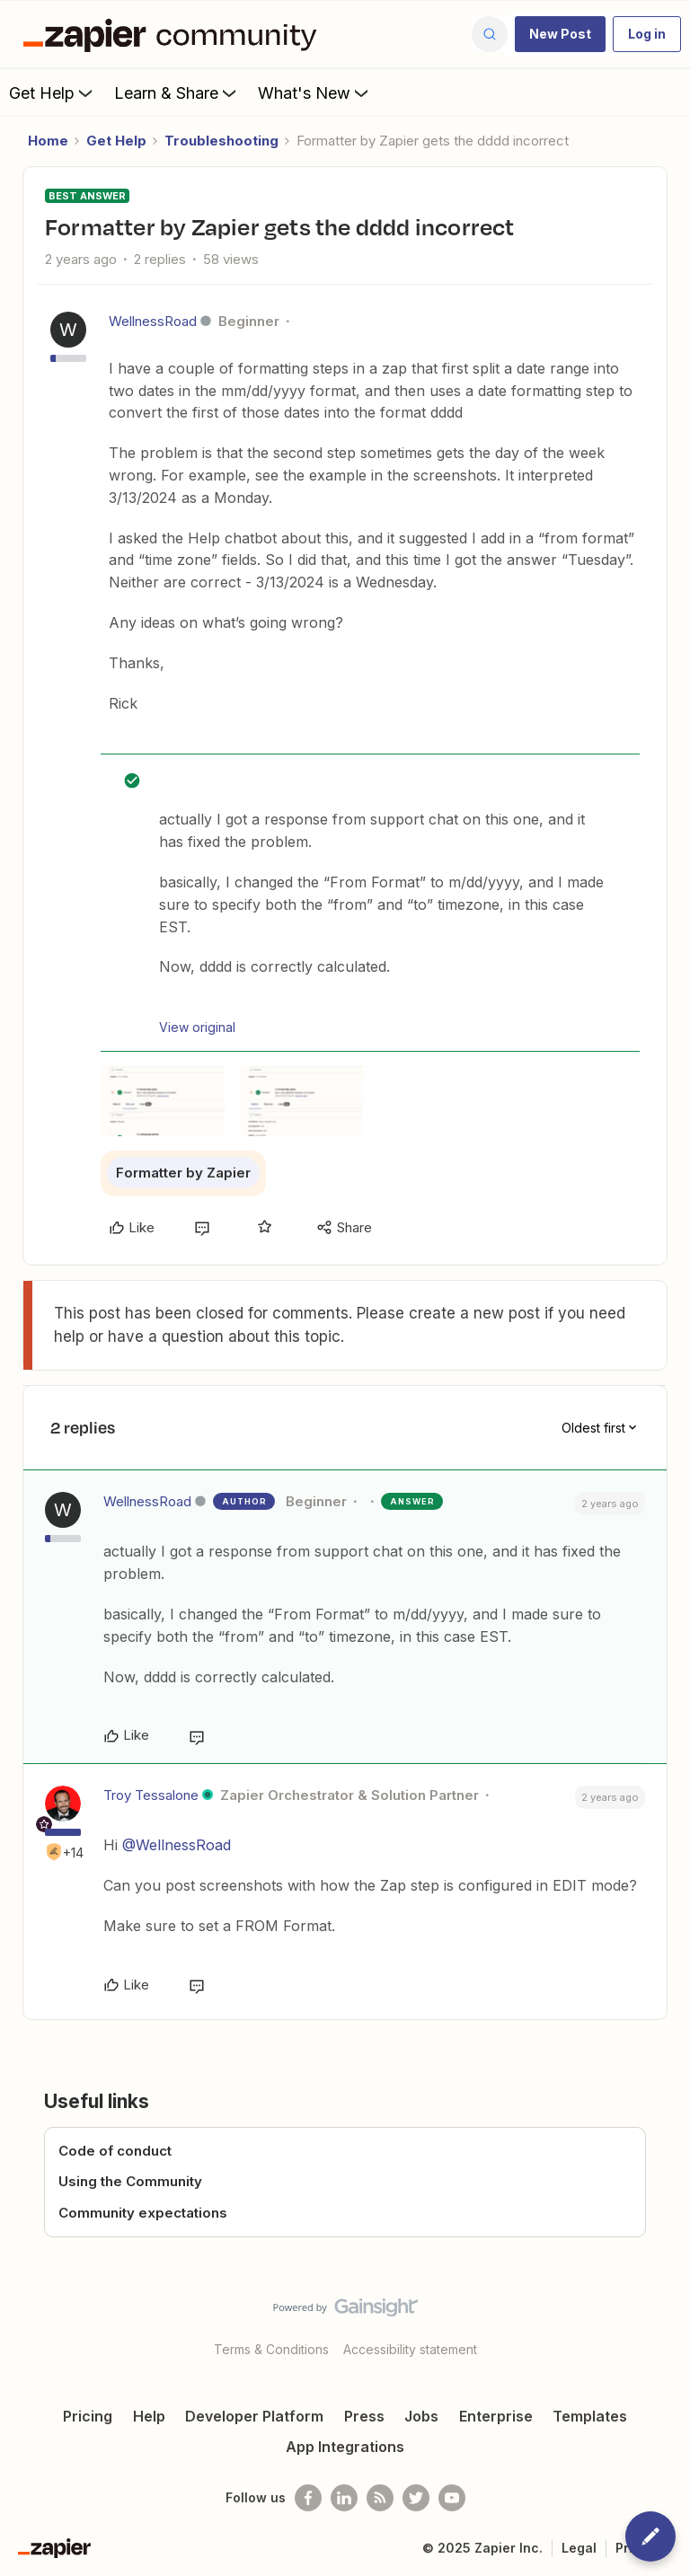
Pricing (87, 2416)
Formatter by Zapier (183, 1172)
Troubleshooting (221, 140)
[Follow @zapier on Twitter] (415, 2497)
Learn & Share (177, 92)
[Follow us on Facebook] (308, 2497)
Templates (590, 2416)
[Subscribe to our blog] (380, 2497)
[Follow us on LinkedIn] (344, 2497)
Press (364, 2416)
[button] (560, 34)
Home (48, 140)
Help (149, 2416)
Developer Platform (254, 2416)
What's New (315, 92)
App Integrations (345, 2447)
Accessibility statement (410, 2349)
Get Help (52, 92)
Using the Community (130, 2181)
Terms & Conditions (271, 2349)
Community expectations (142, 2212)
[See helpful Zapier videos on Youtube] (451, 2497)
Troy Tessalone (151, 1795)
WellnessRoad (153, 321)
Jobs (421, 2416)
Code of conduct (115, 2150)
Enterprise (496, 2416)
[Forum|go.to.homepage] (174, 34)
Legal (579, 2547)
